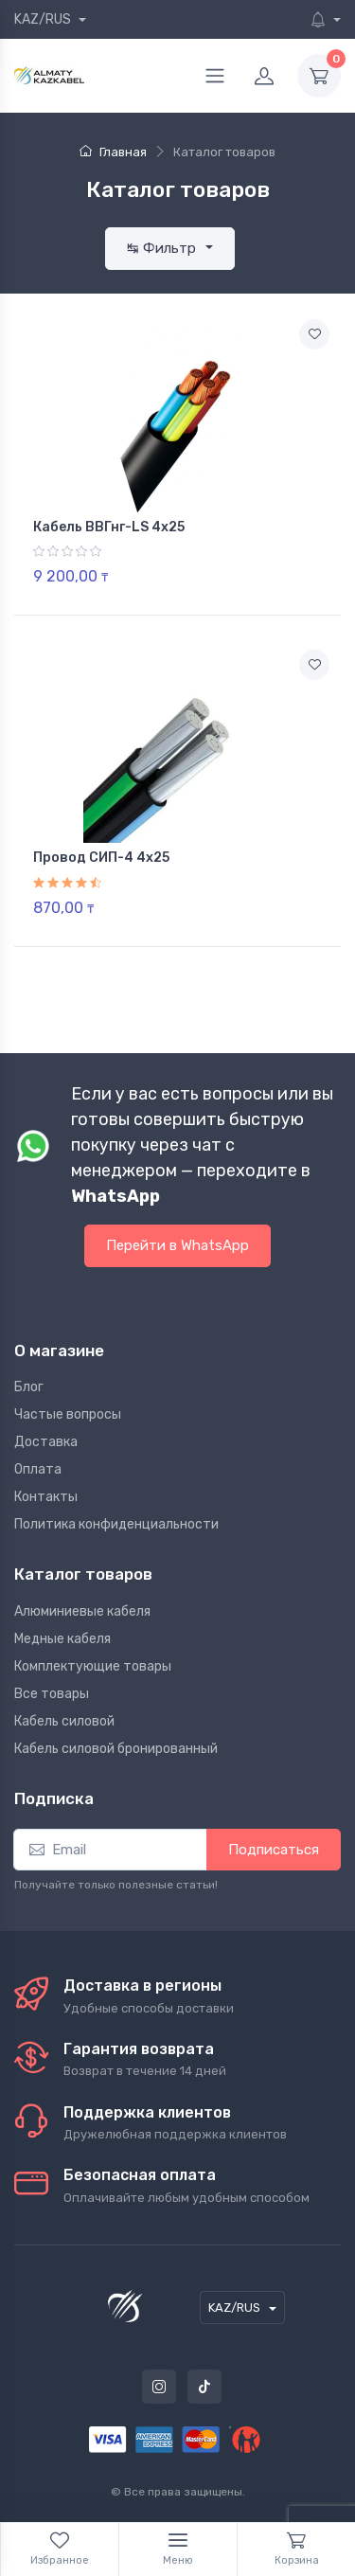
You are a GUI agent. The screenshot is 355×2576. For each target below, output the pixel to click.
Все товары (51, 1694)
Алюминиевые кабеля (82, 1611)
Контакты (46, 1497)
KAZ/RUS (44, 19)
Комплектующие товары (92, 1666)
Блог (29, 1387)
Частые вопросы (67, 1414)
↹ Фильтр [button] (163, 248)
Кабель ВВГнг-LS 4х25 (109, 527)
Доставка (46, 1442)
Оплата (38, 1469)
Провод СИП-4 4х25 (101, 858)
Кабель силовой (64, 1721)
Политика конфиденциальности (116, 1524)
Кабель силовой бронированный (116, 1749)
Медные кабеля (62, 1639)
